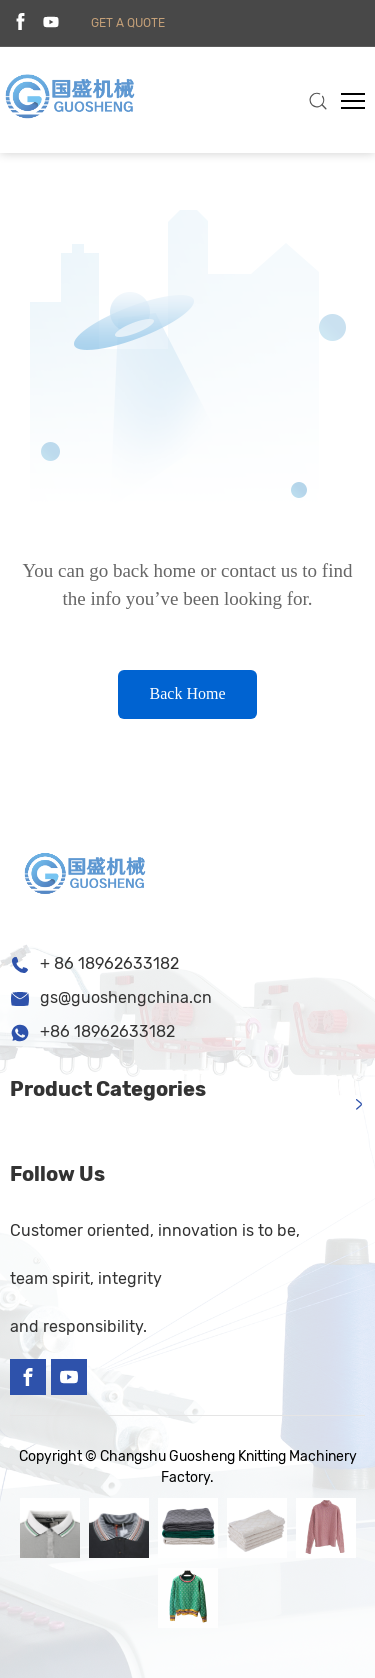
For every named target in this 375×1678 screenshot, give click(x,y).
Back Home (188, 693)
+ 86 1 (62, 963)
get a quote (128, 23)
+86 (57, 1031)
